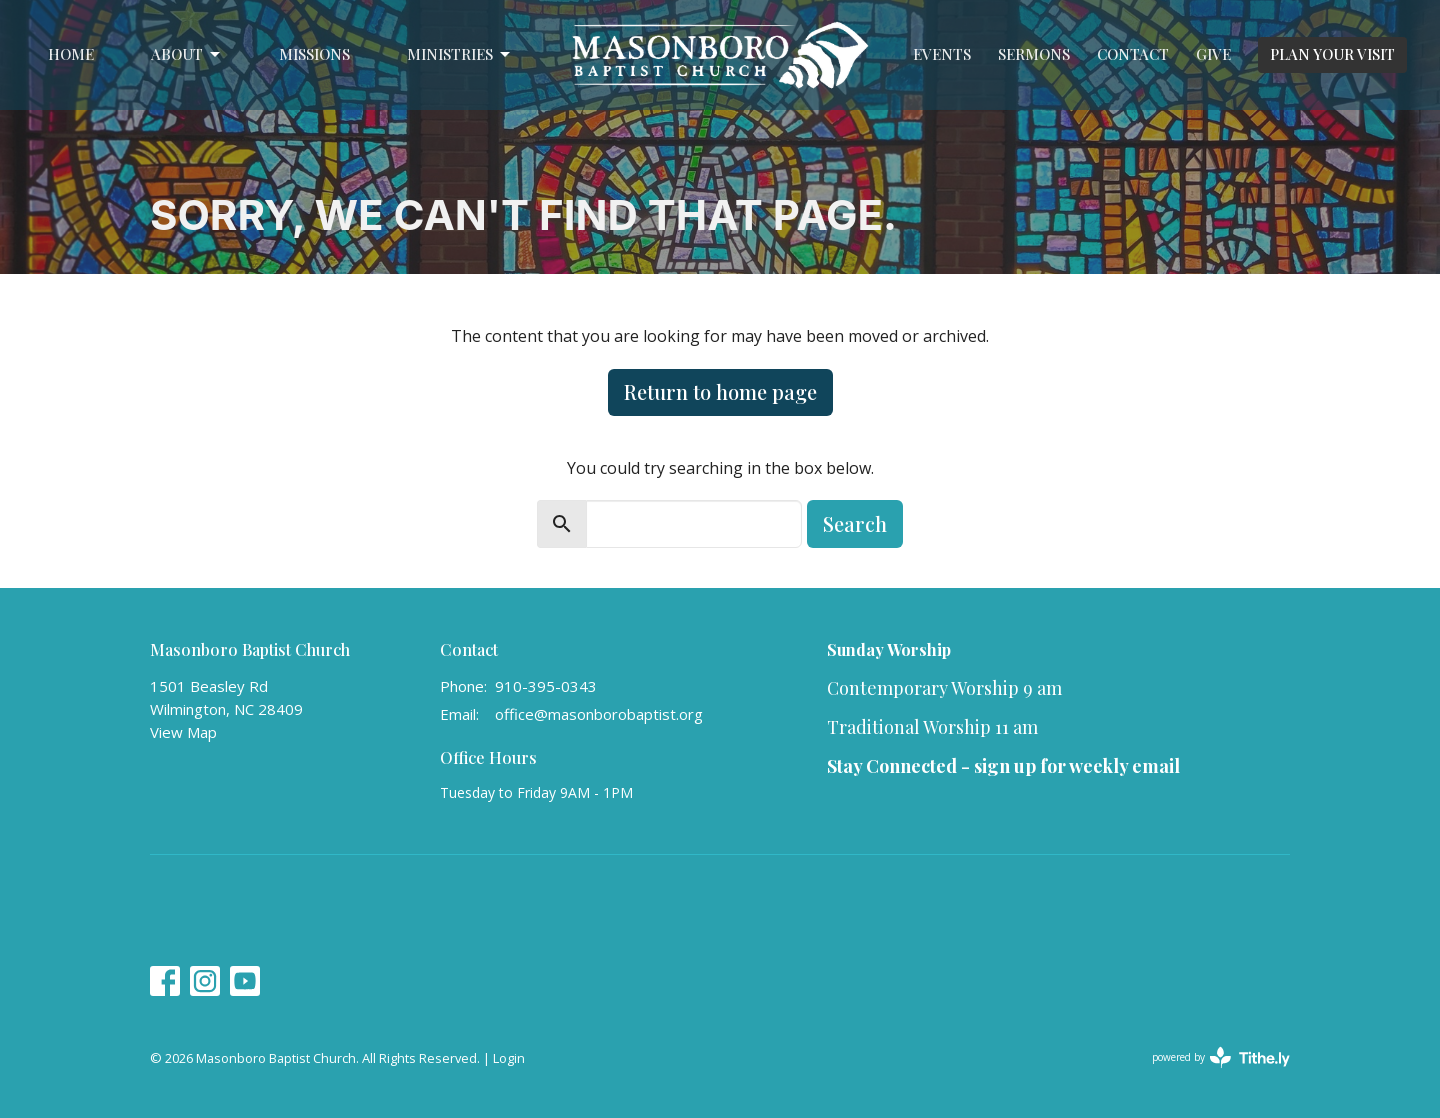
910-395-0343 (546, 686)
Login (509, 1058)
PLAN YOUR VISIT (1332, 54)
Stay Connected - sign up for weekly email (1003, 766)
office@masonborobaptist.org (599, 714)
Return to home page (720, 391)
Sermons (1034, 54)
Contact (1133, 54)
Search (855, 523)
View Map (183, 732)
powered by (1221, 1057)
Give (1213, 54)
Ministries (460, 54)
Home (71, 54)
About (187, 54)
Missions (314, 54)
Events (942, 54)
